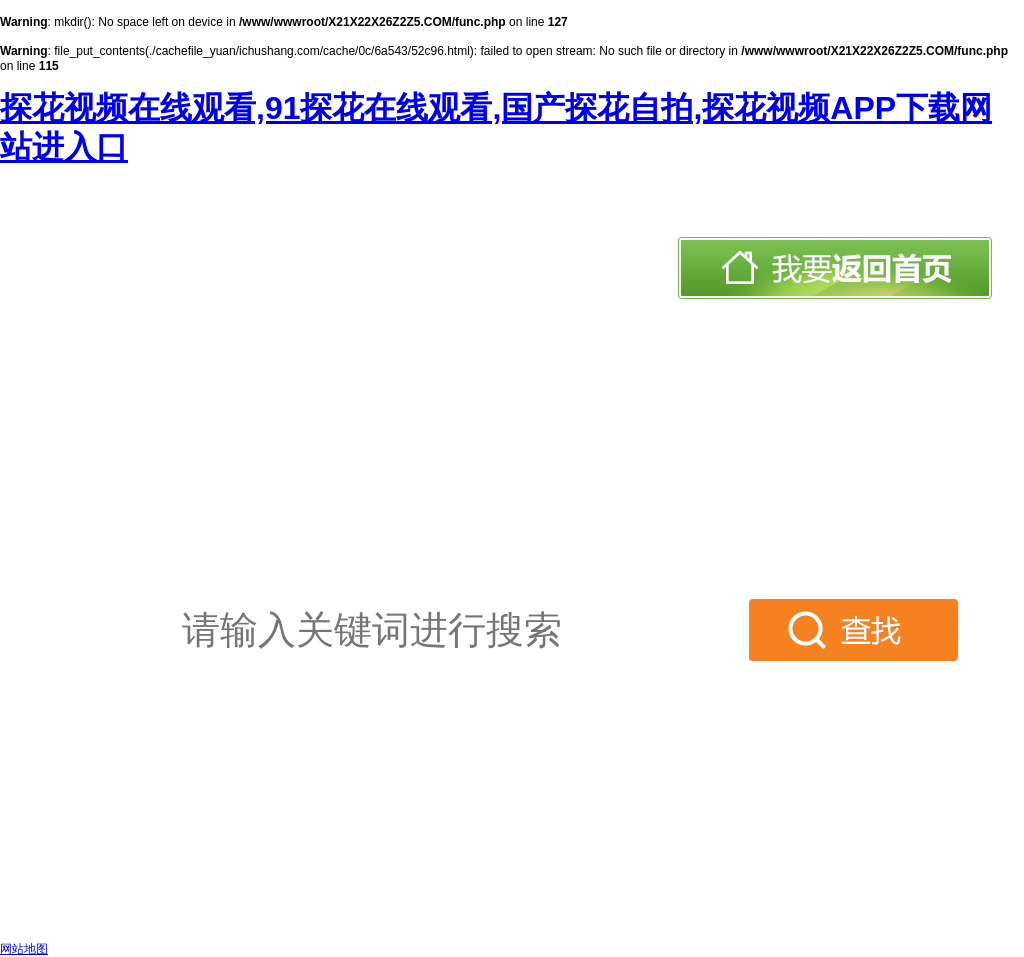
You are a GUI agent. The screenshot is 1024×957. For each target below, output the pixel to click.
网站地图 (24, 949)
